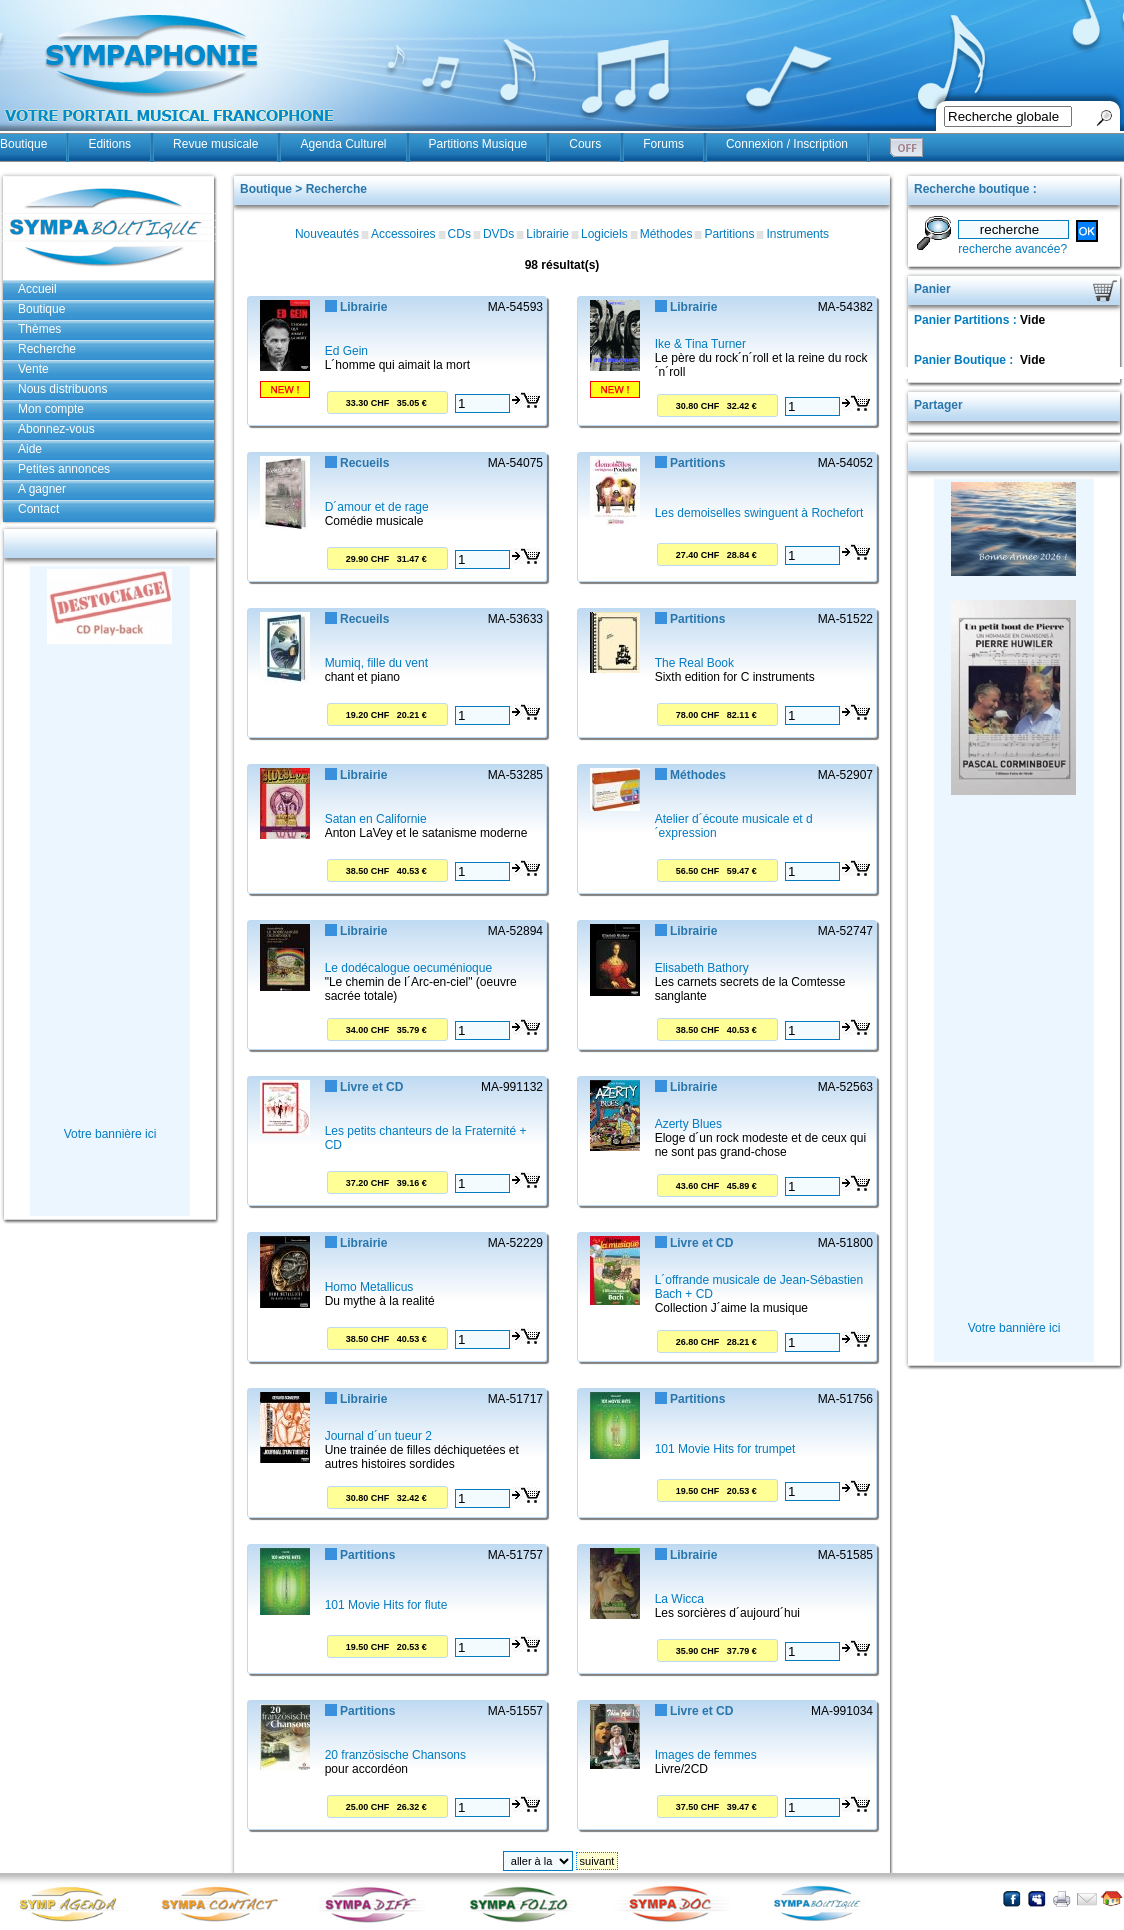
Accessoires (403, 234)
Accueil (37, 289)
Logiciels (604, 234)
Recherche (47, 349)
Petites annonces (64, 469)
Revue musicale (215, 144)
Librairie (547, 234)
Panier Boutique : (965, 360)
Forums (663, 144)
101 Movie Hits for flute (386, 1605)
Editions (109, 144)
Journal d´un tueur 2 (378, 1436)
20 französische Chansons (395, 1755)
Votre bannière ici (110, 1134)
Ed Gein (346, 351)
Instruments (797, 234)
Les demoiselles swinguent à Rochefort (759, 513)
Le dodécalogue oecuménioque (408, 968)
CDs (459, 234)
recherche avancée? (1012, 249)
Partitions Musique (478, 144)
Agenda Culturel (343, 144)
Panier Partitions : (967, 320)
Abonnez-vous (56, 429)
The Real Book (694, 663)
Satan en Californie (376, 819)
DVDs (498, 234)
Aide (30, 449)
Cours (585, 144)
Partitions (729, 234)
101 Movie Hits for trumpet (725, 1449)
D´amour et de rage (377, 507)
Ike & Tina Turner (700, 344)
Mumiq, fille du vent (376, 663)
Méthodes (666, 234)
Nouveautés (327, 234)
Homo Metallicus (369, 1287)
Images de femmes (706, 1755)
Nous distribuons (62, 389)
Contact (38, 509)
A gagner (42, 489)
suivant (597, 1861)
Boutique (23, 144)
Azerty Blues (688, 1124)
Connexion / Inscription (787, 144)
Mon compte (51, 409)
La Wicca (679, 1599)
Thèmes (39, 329)
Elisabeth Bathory (702, 968)
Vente (33, 369)
